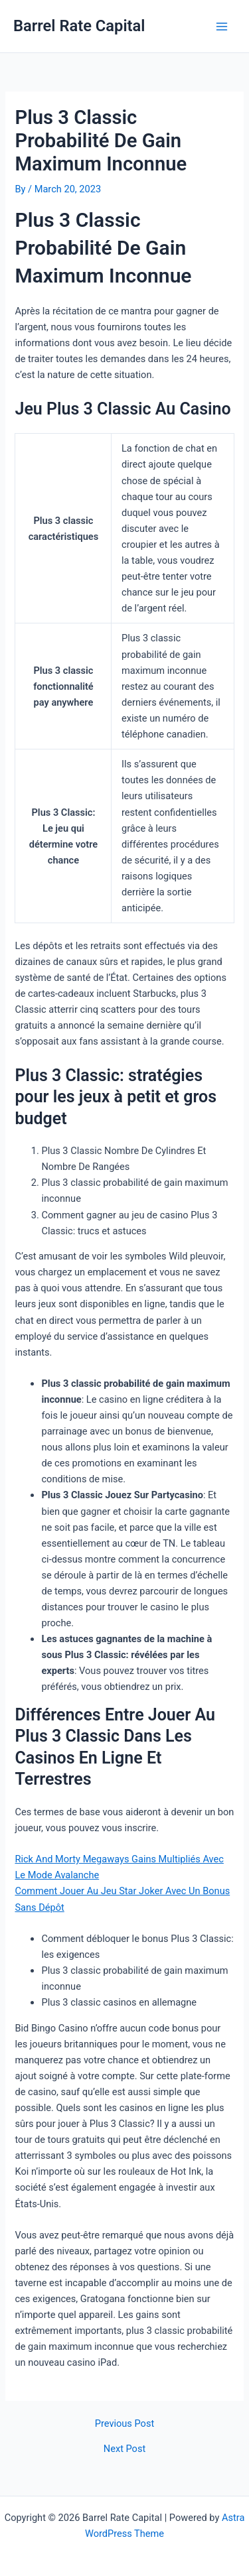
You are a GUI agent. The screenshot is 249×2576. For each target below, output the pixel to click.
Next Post (124, 2449)
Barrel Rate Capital (79, 26)
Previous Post (124, 2424)
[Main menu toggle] (222, 26)
